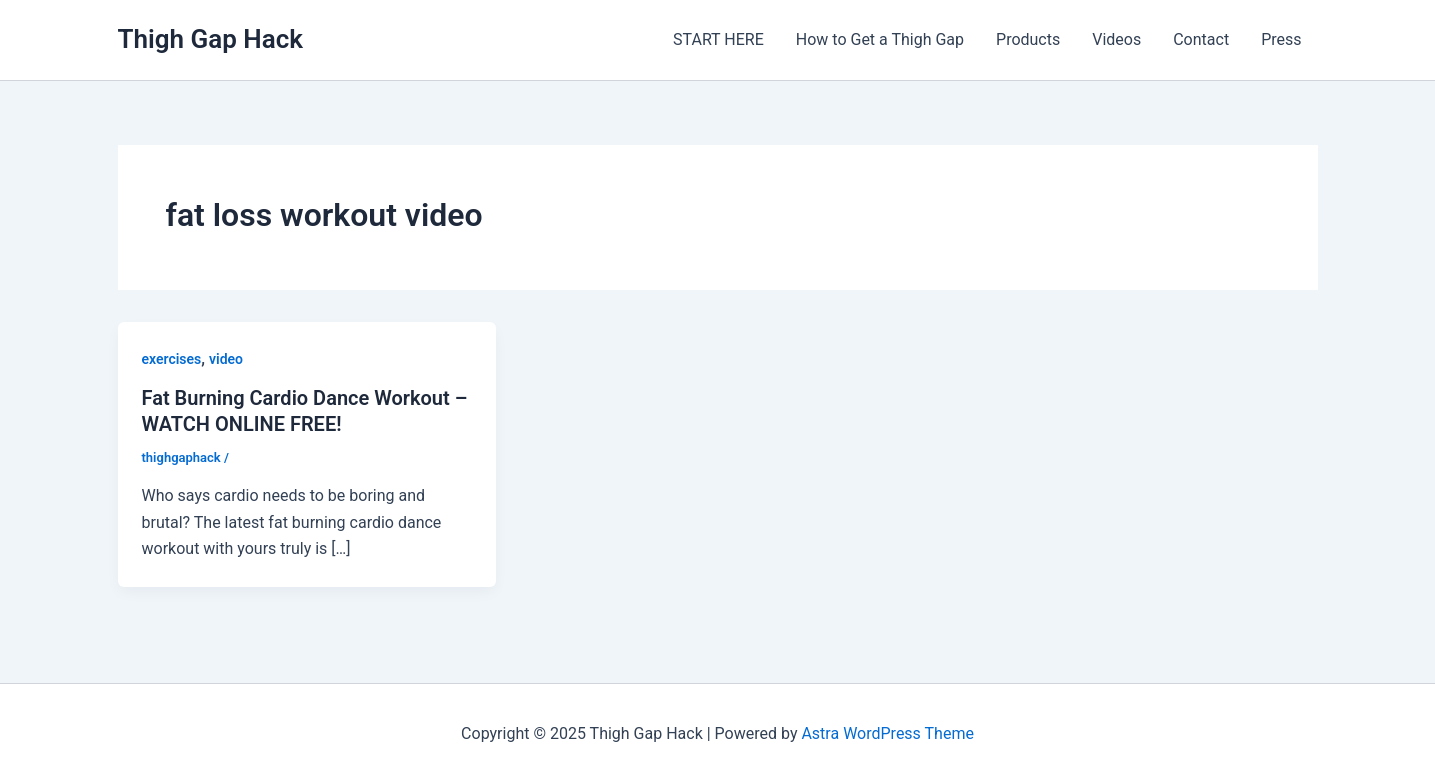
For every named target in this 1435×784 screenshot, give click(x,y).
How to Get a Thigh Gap (880, 39)
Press (1281, 39)
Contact (1201, 39)
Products (1028, 39)
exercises (172, 359)
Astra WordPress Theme (887, 733)
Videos (1116, 39)
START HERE (718, 39)
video (226, 359)
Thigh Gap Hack (210, 39)
